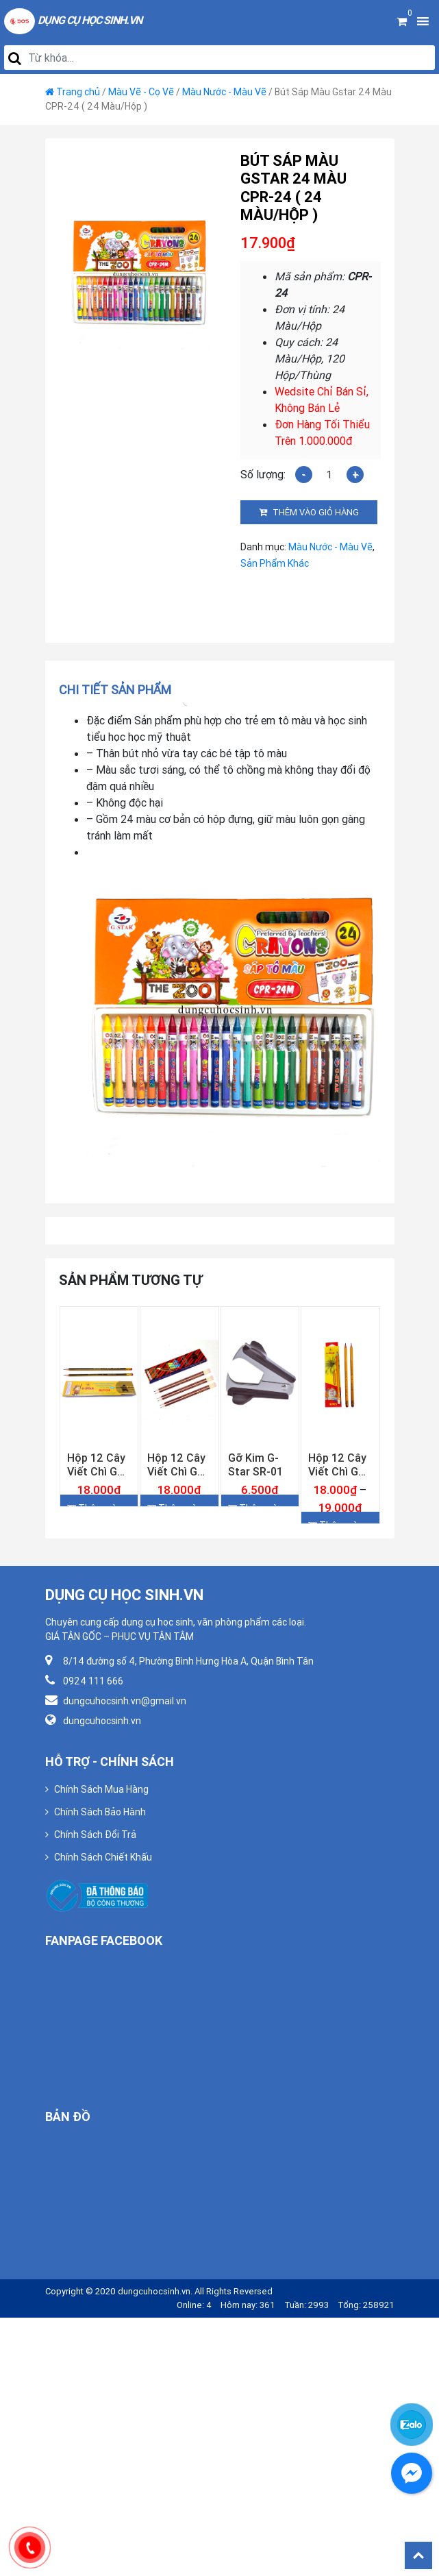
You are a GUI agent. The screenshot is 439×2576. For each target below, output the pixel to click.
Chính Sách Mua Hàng (101, 1789)
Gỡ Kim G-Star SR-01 (255, 1464)
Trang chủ (78, 92)
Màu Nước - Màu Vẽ (224, 92)
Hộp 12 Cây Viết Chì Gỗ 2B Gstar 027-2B (176, 1464)
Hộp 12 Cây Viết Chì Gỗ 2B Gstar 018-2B (96, 1464)
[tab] (119, 689)
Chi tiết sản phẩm (115, 690)
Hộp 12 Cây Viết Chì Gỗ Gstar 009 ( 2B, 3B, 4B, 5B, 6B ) (337, 1464)
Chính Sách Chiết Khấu (103, 1857)
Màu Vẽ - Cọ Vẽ (141, 92)
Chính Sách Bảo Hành (100, 1812)
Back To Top (418, 2555)
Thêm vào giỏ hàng (316, 512)
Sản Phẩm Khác (274, 563)
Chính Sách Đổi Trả (95, 1834)
